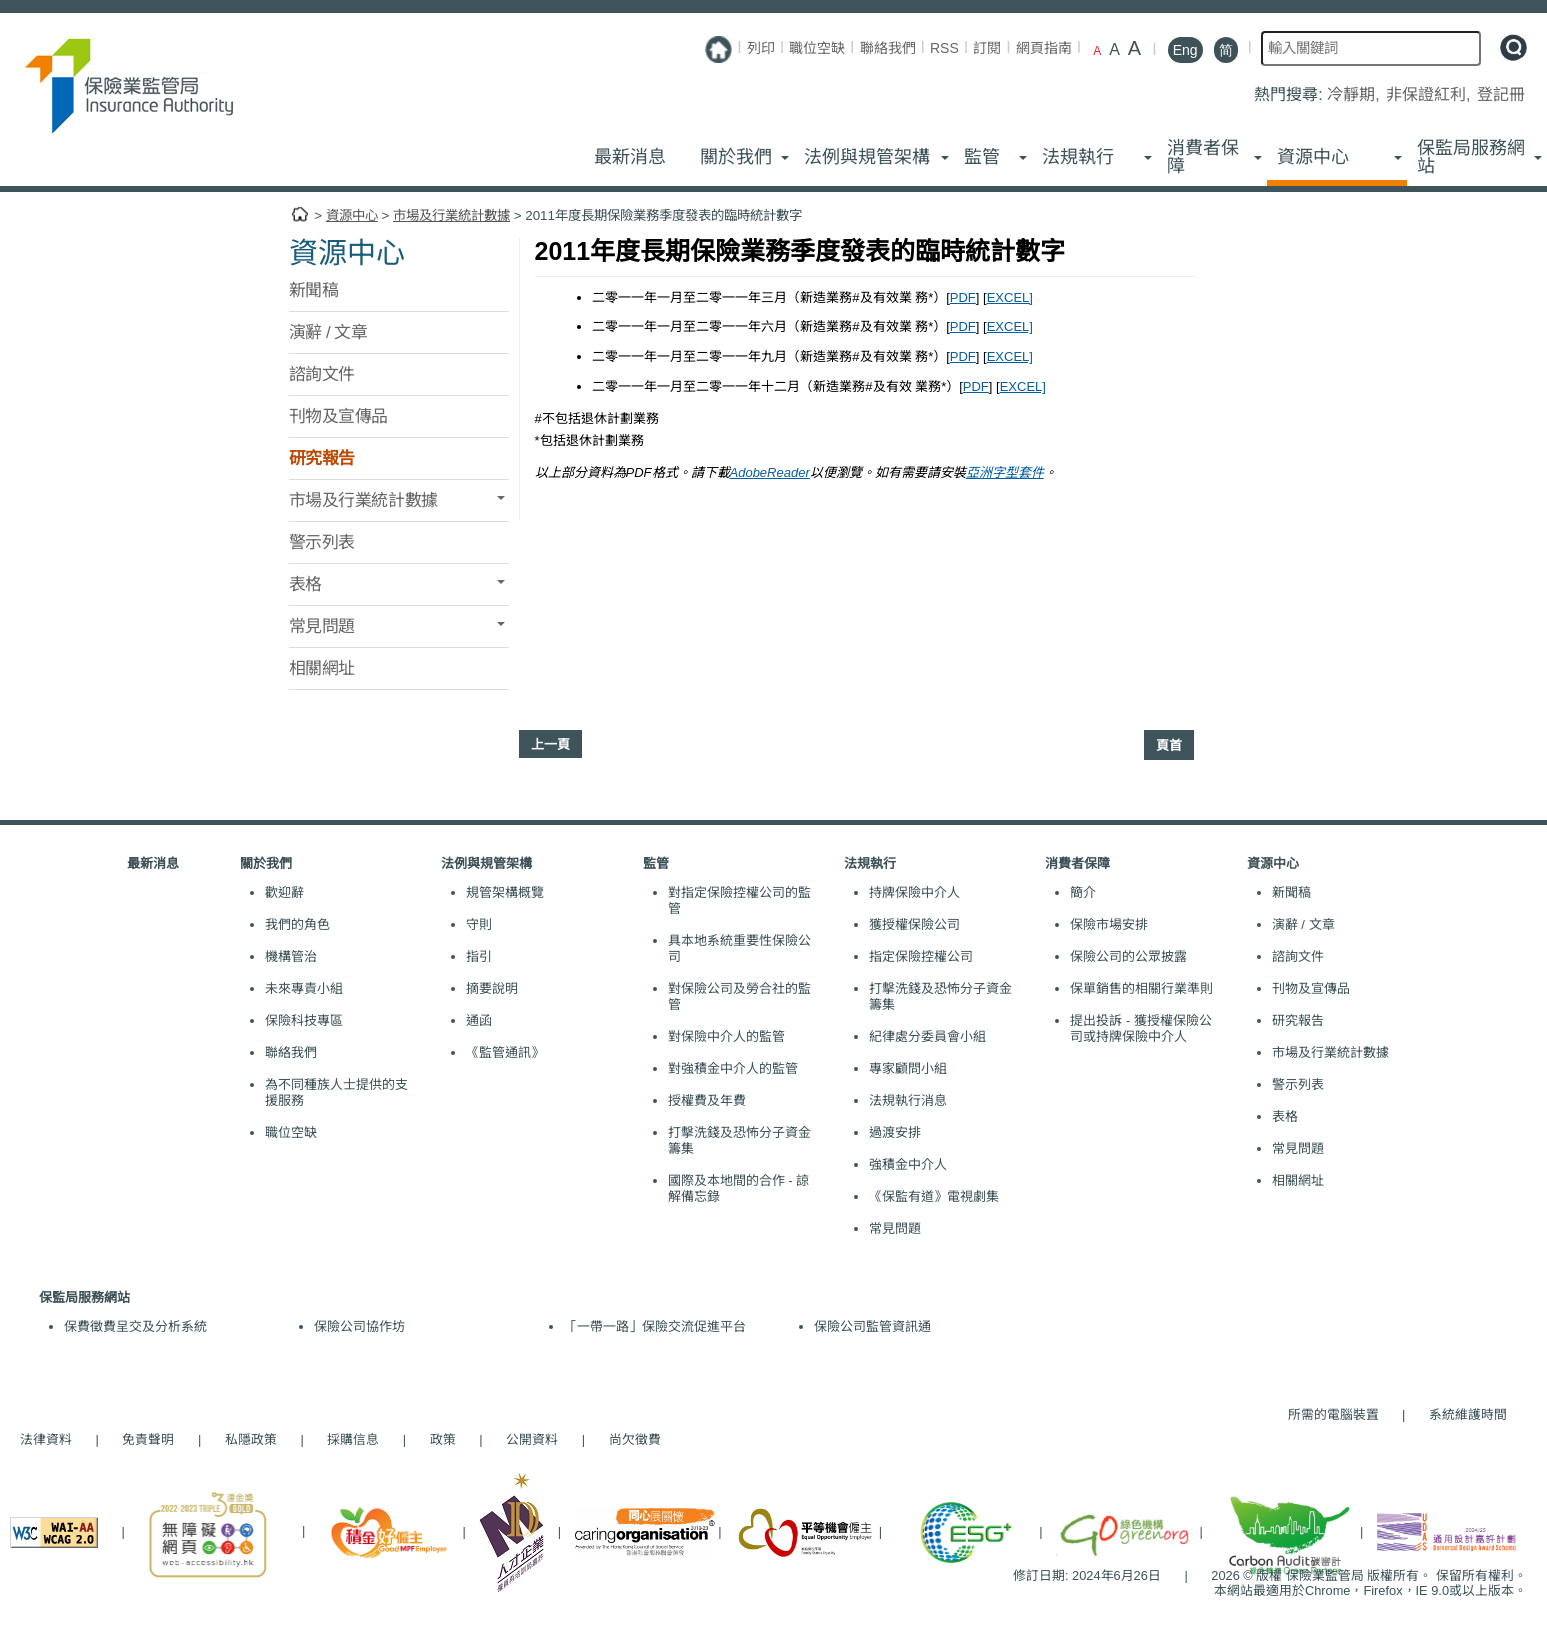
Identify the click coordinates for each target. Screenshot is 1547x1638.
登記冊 (1501, 94)
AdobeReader (770, 472)
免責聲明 (148, 1439)
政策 (443, 1439)
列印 (761, 48)
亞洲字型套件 (1005, 472)
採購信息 (353, 1439)
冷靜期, (1355, 94)
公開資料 (532, 1439)
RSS (944, 48)
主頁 (300, 215)
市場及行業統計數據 (451, 215)
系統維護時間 (1468, 1414)
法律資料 (46, 1439)
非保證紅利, (1430, 94)
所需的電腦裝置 (1333, 1414)
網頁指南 (1044, 48)
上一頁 (550, 744)
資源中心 (352, 215)
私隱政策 (251, 1439)
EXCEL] (1010, 297)
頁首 (1169, 745)
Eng (1185, 50)
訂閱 (987, 48)
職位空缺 (817, 48)
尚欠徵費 (625, 1439)
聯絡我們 (888, 48)
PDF (963, 297)
